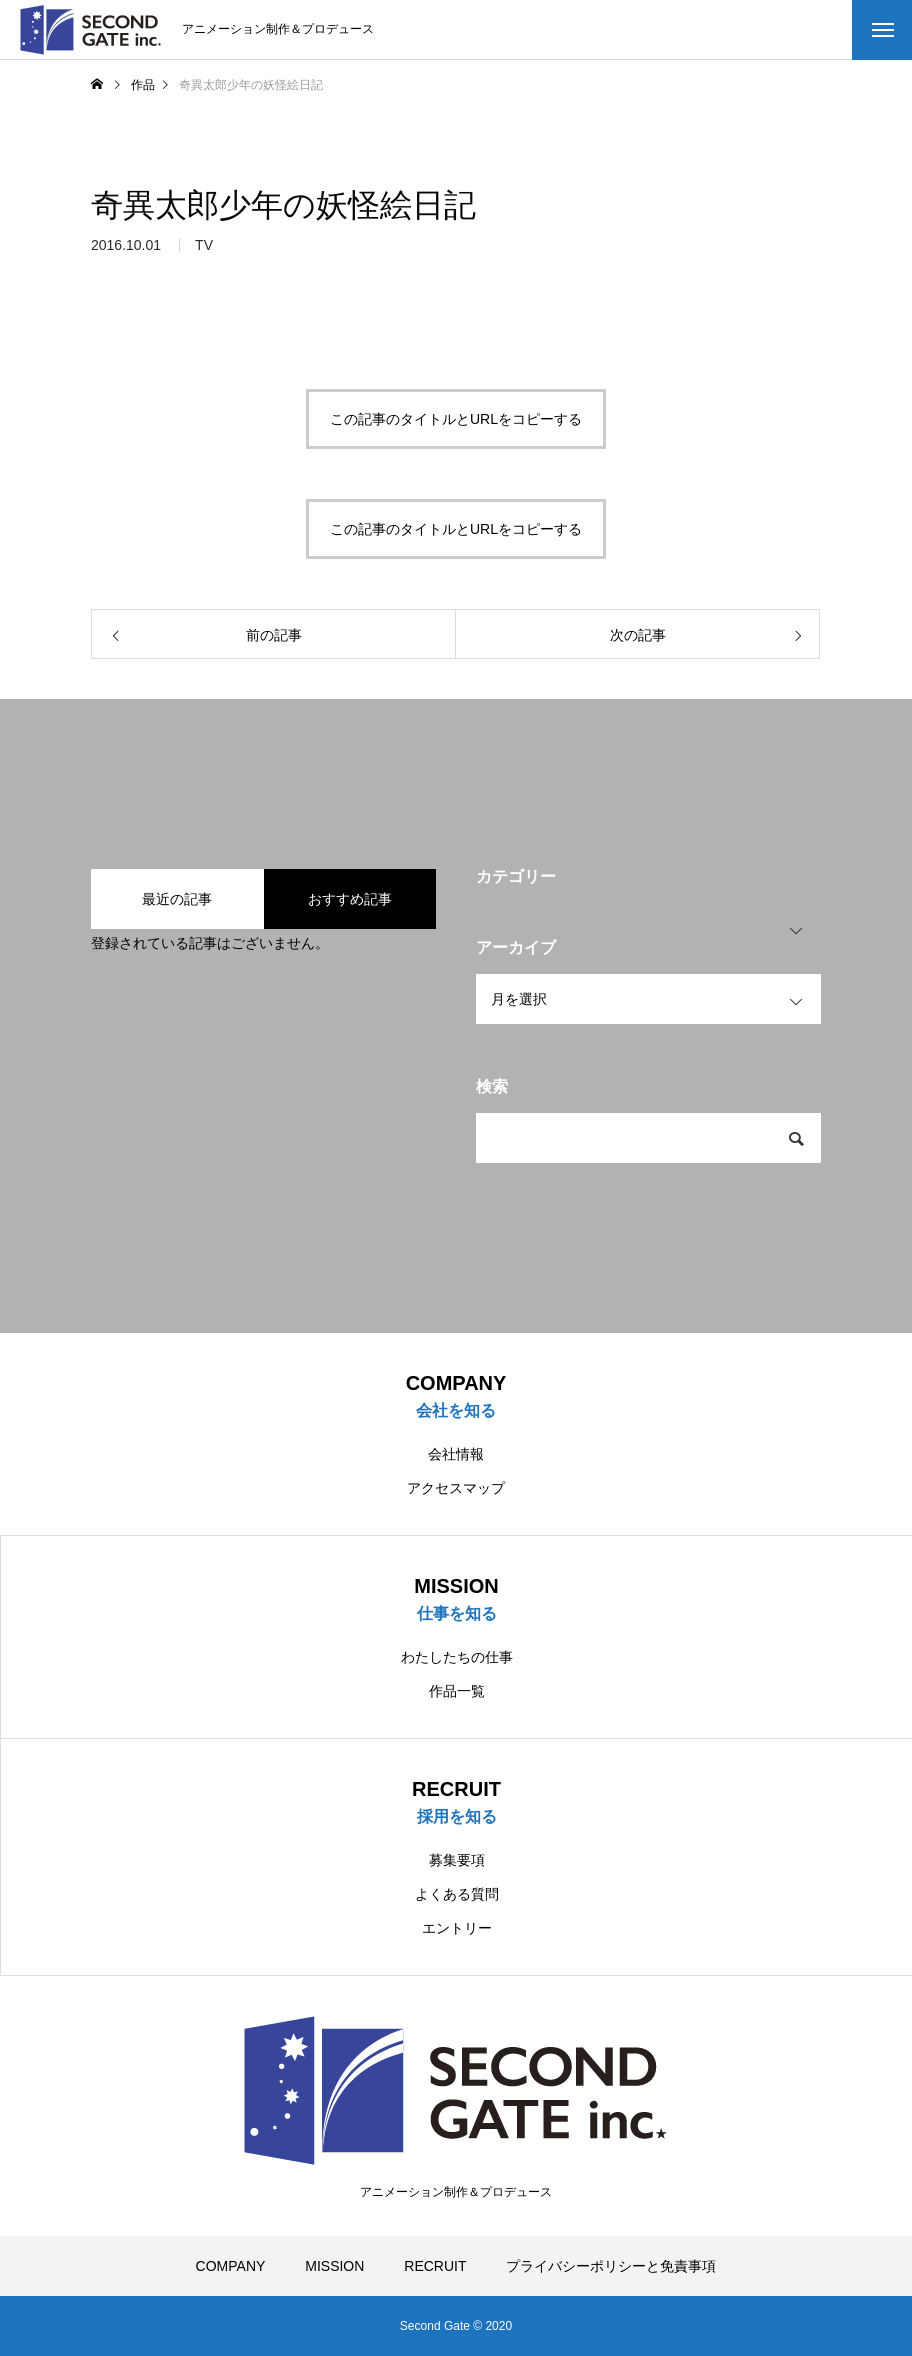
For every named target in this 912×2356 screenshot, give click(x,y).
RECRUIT (435, 2266)
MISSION (334, 2266)
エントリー (457, 1928)
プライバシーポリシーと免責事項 (611, 2266)
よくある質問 (457, 1894)
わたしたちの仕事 (457, 1657)
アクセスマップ (456, 1488)
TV (204, 252)
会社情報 (456, 1454)
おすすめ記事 (350, 899)
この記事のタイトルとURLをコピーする (456, 419)
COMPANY (231, 2266)
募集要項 (457, 1860)
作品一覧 (457, 1691)
